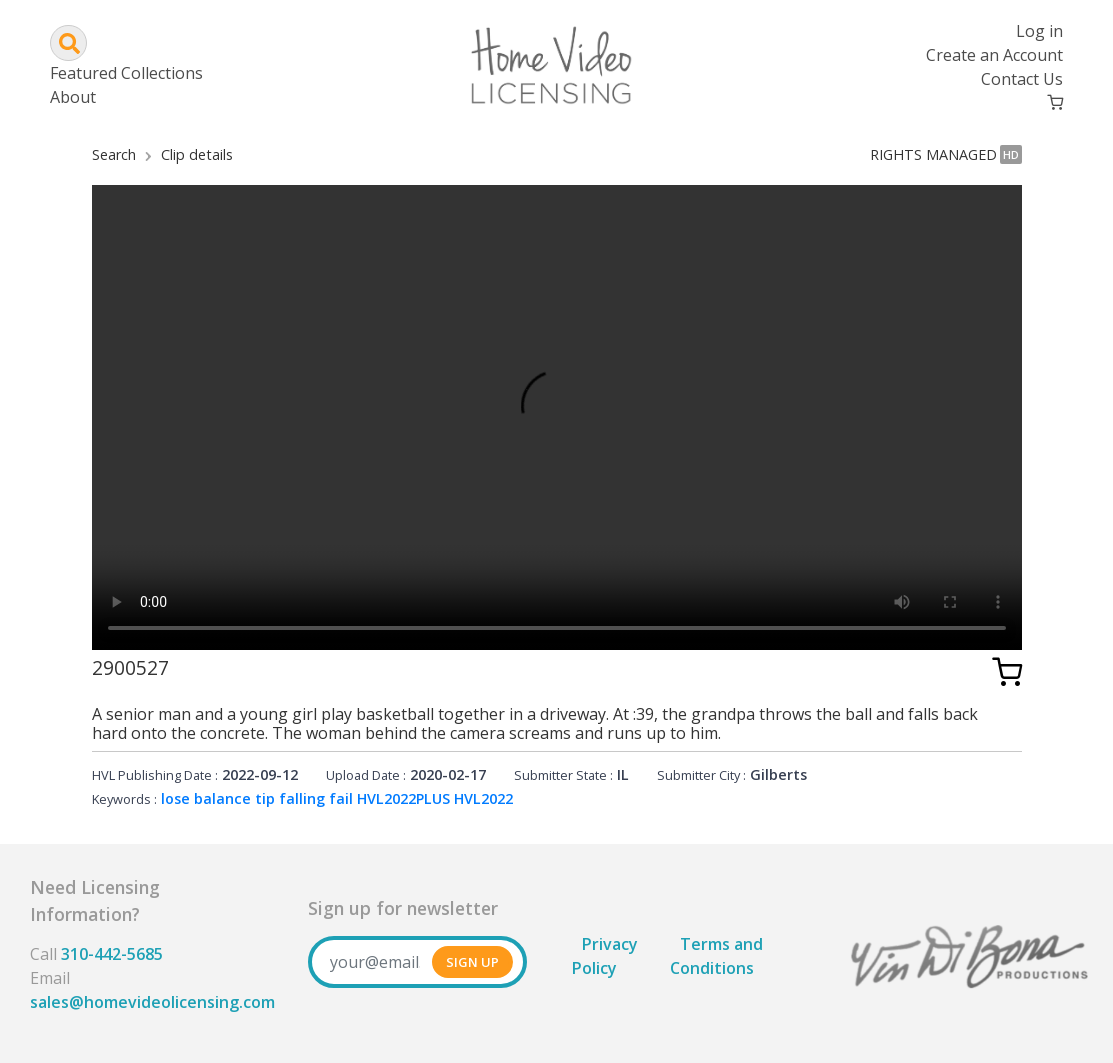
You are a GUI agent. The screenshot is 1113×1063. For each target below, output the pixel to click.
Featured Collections (126, 73)
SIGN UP (472, 962)
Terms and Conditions (716, 956)
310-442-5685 (112, 954)
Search (114, 154)
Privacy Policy (605, 956)
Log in (1039, 31)
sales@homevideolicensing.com (152, 1002)
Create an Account (994, 55)
